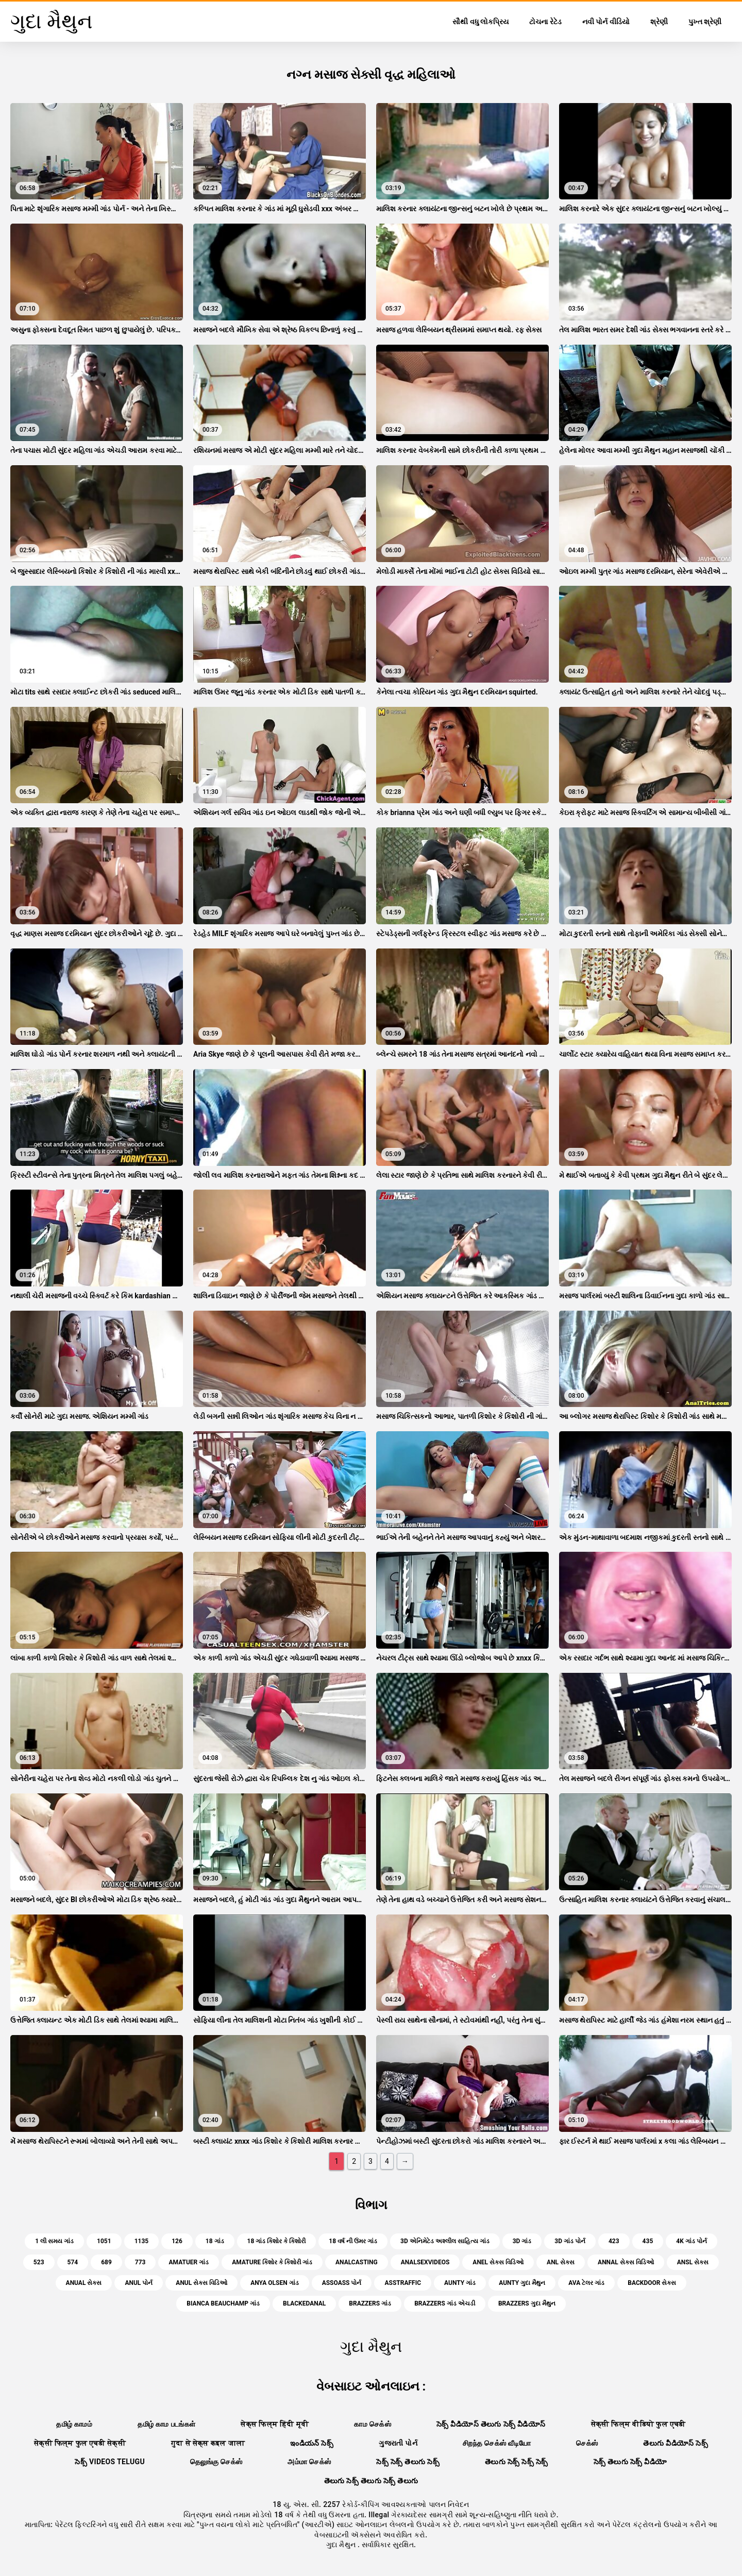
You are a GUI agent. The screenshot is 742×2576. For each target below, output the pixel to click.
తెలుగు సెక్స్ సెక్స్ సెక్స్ (516, 2462)
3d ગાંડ (522, 2241)
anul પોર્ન (139, 2282)
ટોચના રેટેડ (545, 22)
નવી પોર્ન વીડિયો (606, 22)
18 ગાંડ (215, 2241)
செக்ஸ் (587, 2443)
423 (614, 2241)
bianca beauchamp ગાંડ (223, 2303)
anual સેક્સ (84, 2282)
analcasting (356, 2262)
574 (73, 2262)
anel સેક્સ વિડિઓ (498, 2262)
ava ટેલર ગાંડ (586, 2282)
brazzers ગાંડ (370, 2303)
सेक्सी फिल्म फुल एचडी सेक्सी (80, 2443)
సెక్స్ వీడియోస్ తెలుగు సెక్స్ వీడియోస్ (491, 2424)
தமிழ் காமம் (74, 2424)
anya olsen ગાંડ (274, 2282)
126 (177, 2241)
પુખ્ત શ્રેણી (704, 22)
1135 (141, 2241)
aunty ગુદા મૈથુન (522, 2282)
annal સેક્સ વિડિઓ (626, 2262)
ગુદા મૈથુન (342, 2544)
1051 (104, 2241)
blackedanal (304, 2303)
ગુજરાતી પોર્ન (398, 2443)
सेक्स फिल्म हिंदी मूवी (275, 2424)
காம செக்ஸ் (372, 2424)
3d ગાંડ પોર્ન (569, 2241)
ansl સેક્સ (693, 2262)
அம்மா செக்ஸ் (309, 2462)
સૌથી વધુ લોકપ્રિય (480, 22)
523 (38, 2262)
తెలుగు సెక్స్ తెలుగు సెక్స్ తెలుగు (371, 2481)
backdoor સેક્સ (652, 2282)
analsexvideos (425, 2262)
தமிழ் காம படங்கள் (166, 2424)
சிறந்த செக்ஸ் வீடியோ (497, 2443)
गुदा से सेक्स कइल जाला (208, 2443)
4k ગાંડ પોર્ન (691, 2241)
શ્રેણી (659, 22)
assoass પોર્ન (342, 2282)
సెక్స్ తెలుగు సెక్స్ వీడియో (630, 2462)
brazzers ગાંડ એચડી (444, 2303)
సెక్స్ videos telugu (110, 2462)
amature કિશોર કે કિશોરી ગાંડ (272, 2262)
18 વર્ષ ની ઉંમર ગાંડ (353, 2241)
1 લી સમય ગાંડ (54, 2241)
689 (106, 2262)
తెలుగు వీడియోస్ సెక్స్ (675, 2443)
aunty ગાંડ (460, 2282)
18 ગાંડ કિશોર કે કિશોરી (276, 2241)
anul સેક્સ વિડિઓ (201, 2282)
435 (648, 2241)
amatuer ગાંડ (188, 2262)
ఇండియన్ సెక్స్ (311, 2443)
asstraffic (402, 2282)
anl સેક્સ (561, 2262)
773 (140, 2262)
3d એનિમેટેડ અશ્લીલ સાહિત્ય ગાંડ (445, 2241)
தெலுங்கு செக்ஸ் (216, 2462)
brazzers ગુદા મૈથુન (526, 2303)
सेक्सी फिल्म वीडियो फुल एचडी (638, 2424)
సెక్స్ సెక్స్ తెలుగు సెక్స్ (408, 2462)
